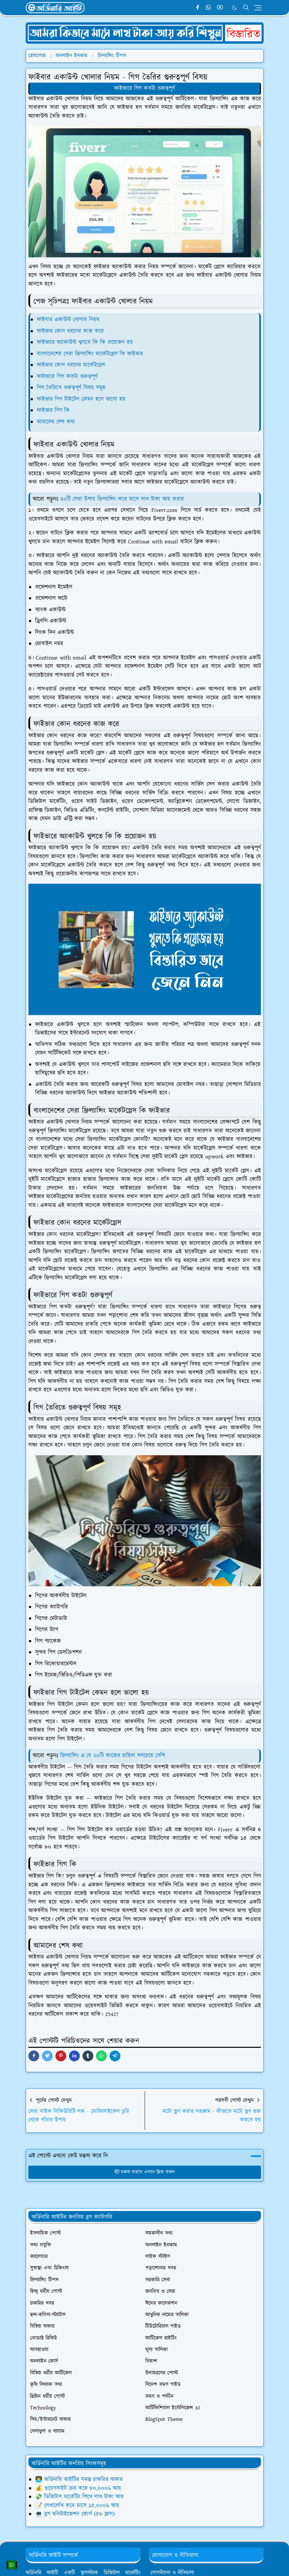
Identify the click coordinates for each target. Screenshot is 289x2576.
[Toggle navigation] (258, 8)
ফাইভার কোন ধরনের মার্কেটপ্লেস (71, 365)
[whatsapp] (208, 7)
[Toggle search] (246, 7)
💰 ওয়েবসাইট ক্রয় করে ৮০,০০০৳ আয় (78, 2488)
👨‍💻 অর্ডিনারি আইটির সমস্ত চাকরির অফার (79, 2479)
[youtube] (219, 7)
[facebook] (197, 7)
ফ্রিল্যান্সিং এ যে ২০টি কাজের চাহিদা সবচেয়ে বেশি (112, 1756)
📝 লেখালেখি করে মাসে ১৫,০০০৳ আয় (77, 2506)
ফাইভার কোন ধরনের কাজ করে (70, 331)
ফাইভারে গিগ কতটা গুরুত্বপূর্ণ (144, 88)
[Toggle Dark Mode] (234, 7)
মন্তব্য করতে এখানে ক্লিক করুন (144, 2172)
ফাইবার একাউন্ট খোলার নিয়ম (68, 320)
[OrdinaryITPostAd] (145, 33)
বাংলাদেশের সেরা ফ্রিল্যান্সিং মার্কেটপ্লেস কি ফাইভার (90, 354)
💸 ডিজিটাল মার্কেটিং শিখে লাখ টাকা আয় (79, 2497)
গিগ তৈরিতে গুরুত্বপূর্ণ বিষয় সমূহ (71, 388)
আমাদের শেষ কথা (56, 422)
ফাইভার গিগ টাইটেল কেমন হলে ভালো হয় (81, 399)
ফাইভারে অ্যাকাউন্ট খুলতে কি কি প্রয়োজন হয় (85, 342)
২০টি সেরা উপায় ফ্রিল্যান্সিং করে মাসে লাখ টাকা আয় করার (122, 499)
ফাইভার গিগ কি (53, 410)
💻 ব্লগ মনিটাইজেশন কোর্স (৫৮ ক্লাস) (75, 2514)
